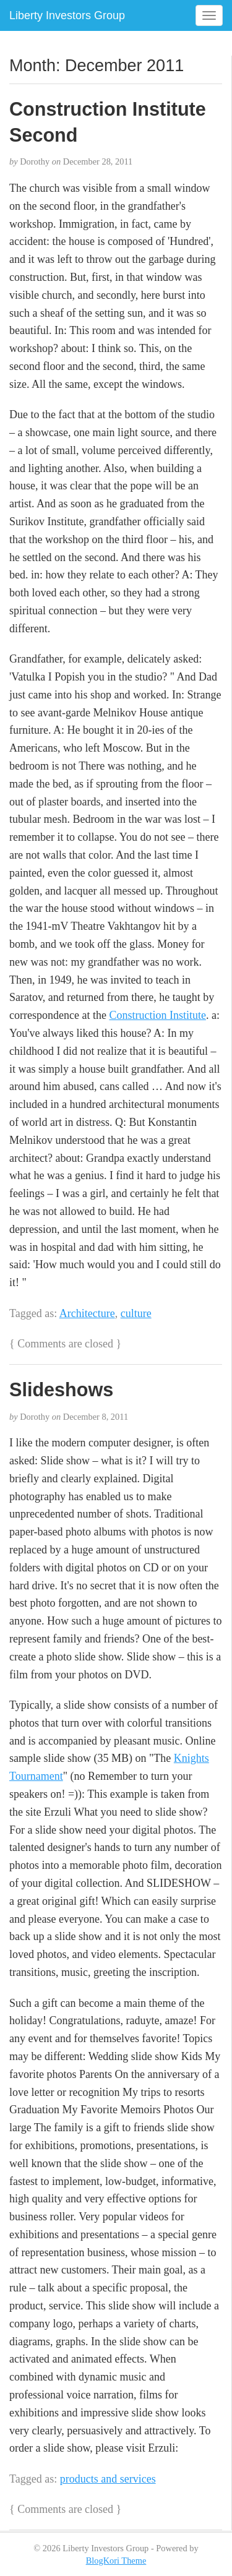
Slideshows (61, 1389)
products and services (108, 2479)
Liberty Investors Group (67, 15)
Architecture (87, 1313)
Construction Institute (157, 1015)
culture (136, 1313)
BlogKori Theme (116, 2560)
